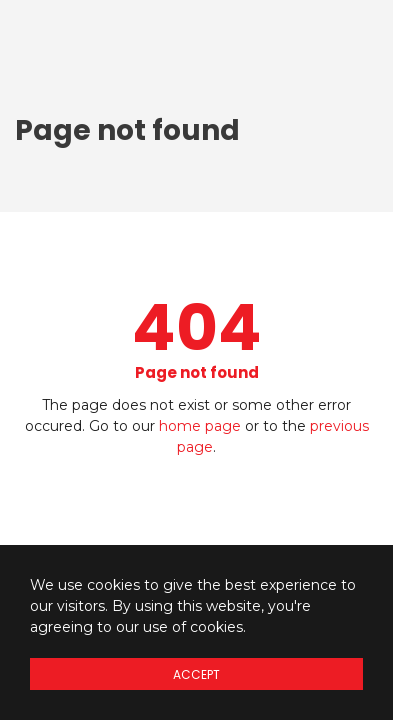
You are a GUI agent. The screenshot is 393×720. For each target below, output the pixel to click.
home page (200, 426)
